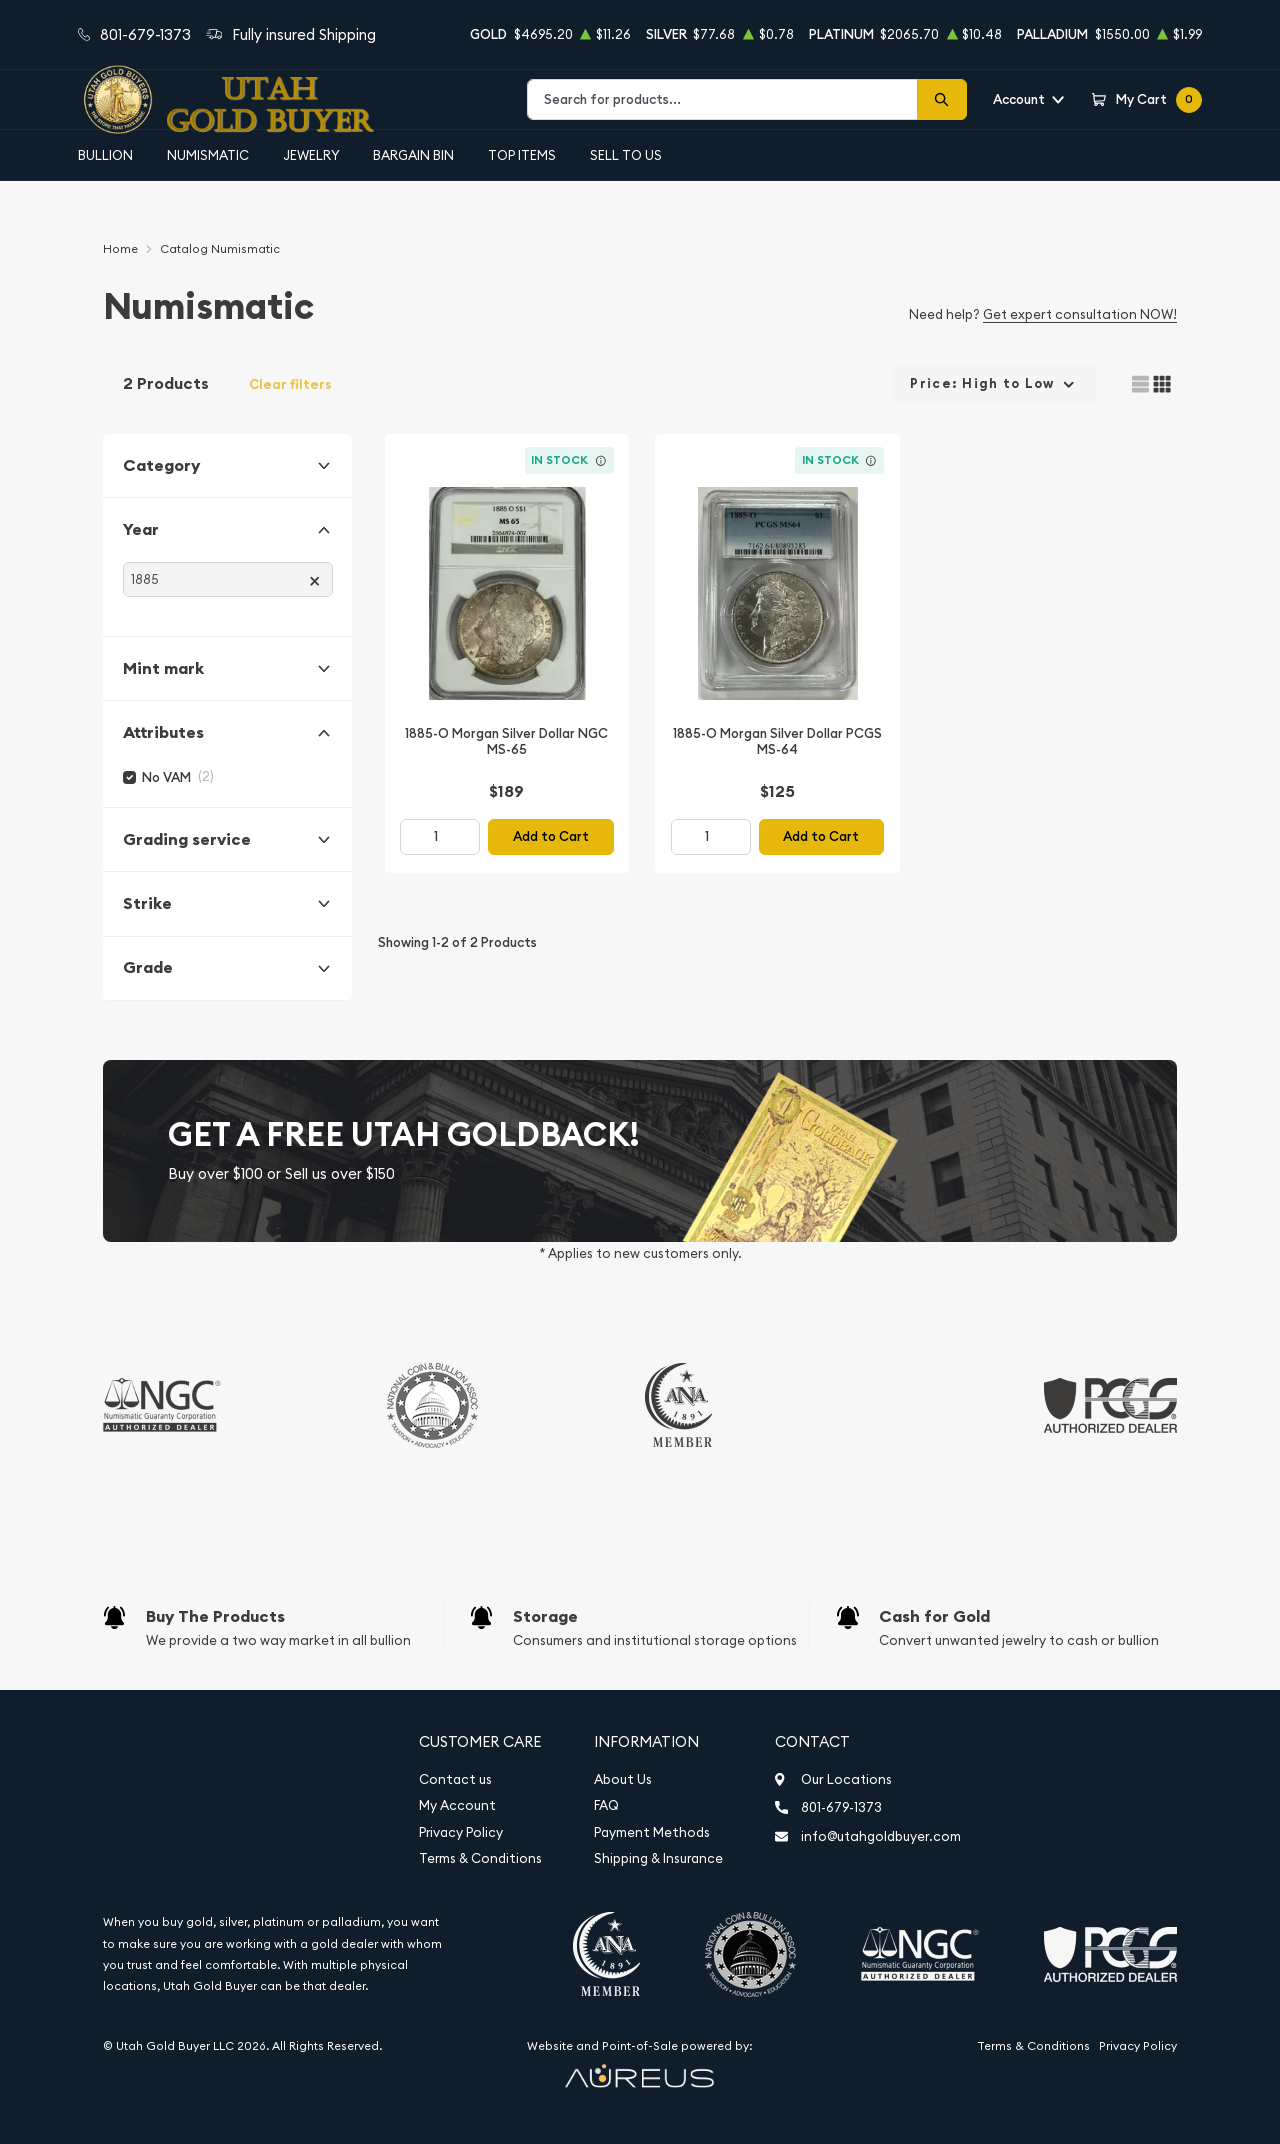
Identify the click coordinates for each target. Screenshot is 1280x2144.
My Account (457, 1805)
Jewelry (311, 155)
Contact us (455, 1779)
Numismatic (208, 155)
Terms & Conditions (480, 1858)
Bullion (105, 155)
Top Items (522, 155)
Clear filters (290, 384)
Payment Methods (652, 1832)
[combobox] (722, 99)
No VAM (166, 777)
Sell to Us (626, 155)
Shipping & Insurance (658, 1858)
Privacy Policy (461, 1832)
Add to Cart (551, 836)
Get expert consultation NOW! (1080, 314)
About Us (623, 1779)
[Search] (942, 99)
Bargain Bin (413, 155)
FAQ (606, 1805)
